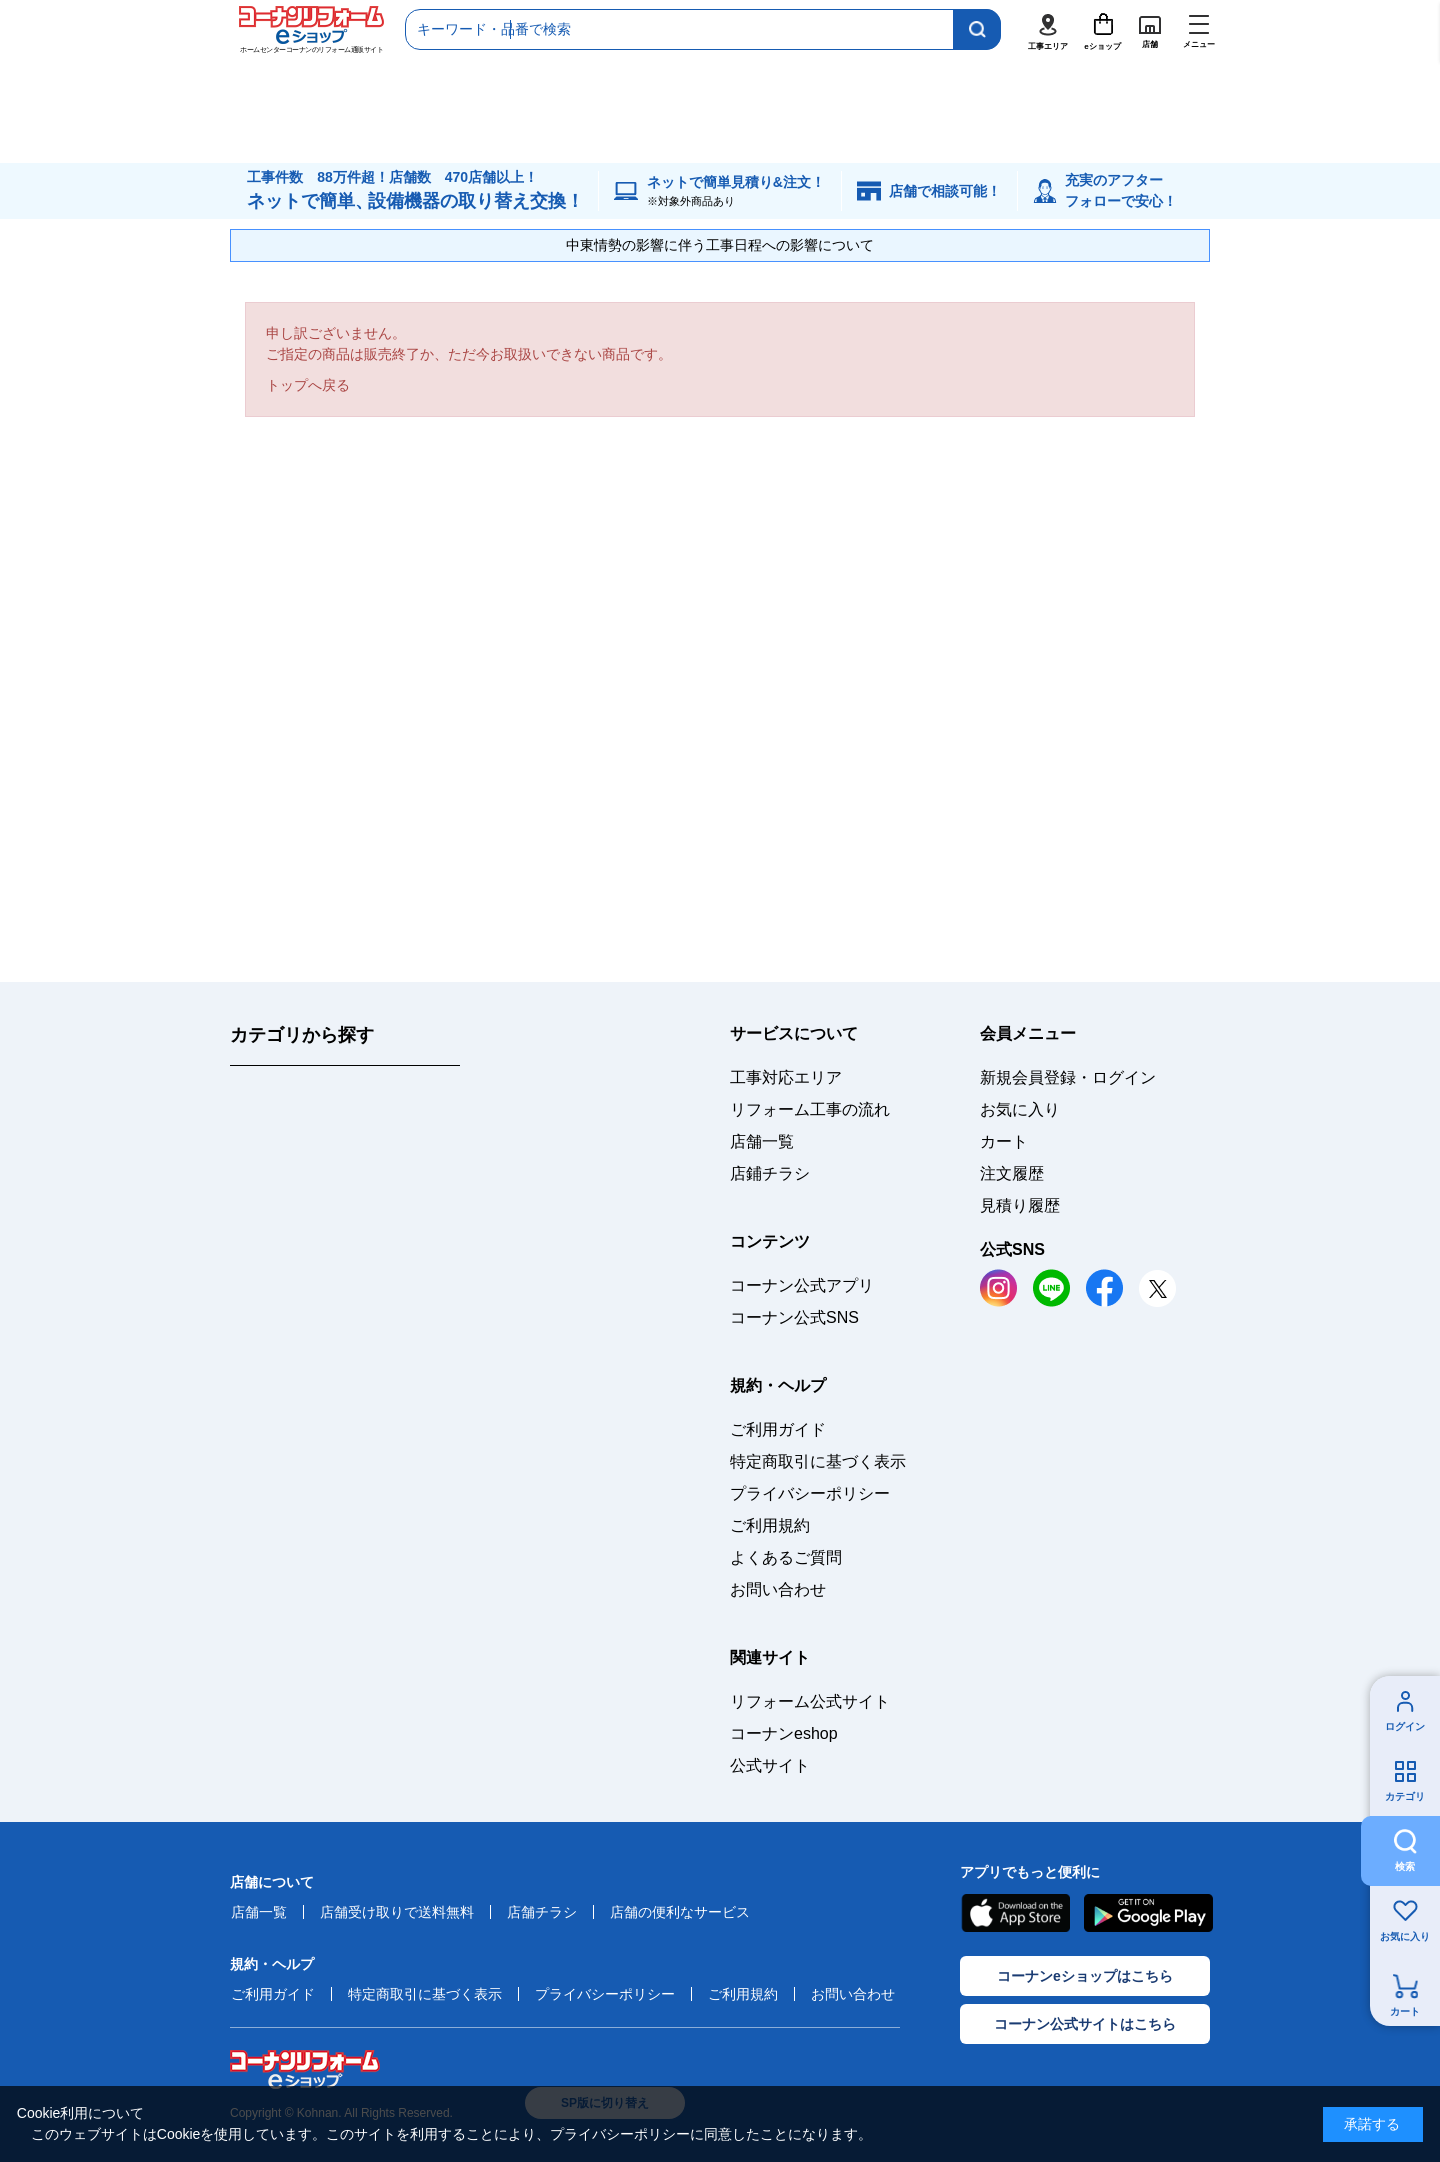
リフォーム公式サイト (810, 1701)
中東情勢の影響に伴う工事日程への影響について (720, 245)
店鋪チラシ (770, 1173)
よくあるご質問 (786, 1557)
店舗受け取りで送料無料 (397, 1912)
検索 (1405, 1866)
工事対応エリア (786, 1077)
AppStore (1015, 1913)
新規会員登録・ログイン (1068, 1077)
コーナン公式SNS (794, 1317)
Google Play (1148, 1913)
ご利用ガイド (778, 1429)
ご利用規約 (770, 1525)
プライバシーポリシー (810, 1493)
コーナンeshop (784, 1733)
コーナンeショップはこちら (1085, 1976)
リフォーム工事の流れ (810, 1109)
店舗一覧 (762, 1141)
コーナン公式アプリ (802, 1285)
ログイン (1405, 1726)
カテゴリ (1405, 1796)
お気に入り (1405, 1936)
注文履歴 (1012, 1173)
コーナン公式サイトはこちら (1085, 2024)
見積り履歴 (1020, 1205)
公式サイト (770, 1765)
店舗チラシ (542, 1912)
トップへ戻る (308, 385)
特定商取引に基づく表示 (818, 1461)
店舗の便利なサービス (680, 1912)
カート (1405, 2011)
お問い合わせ (778, 1589)
